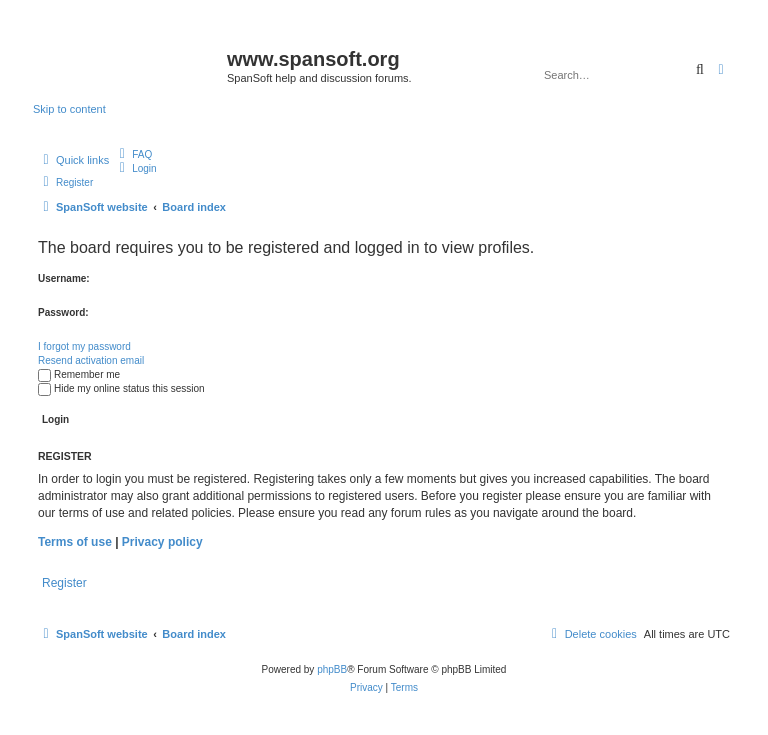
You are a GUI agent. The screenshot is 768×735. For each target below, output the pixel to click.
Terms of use (75, 542)
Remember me (79, 374)
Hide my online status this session (121, 388)
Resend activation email (91, 360)
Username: (64, 278)
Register (64, 583)
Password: (63, 312)
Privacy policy (162, 542)
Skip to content (69, 109)
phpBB (332, 669)
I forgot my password (84, 346)
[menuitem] (133, 154)
